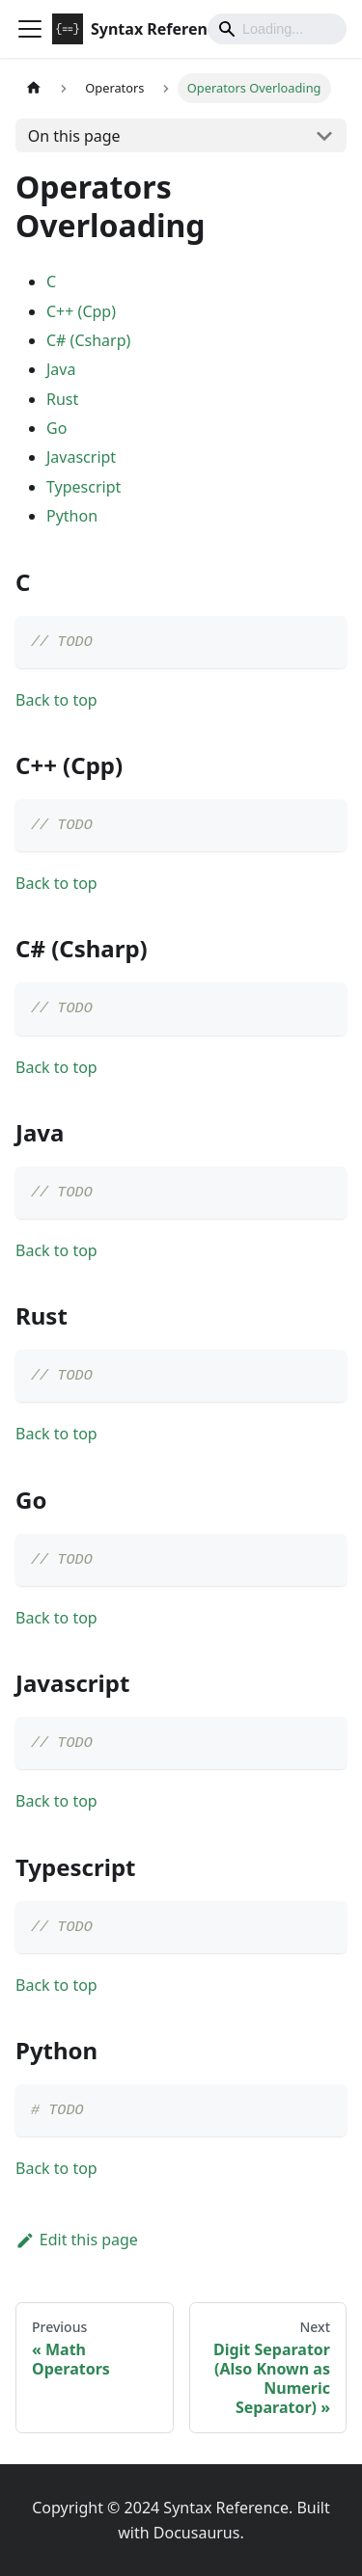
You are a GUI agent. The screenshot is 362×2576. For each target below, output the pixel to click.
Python (71, 515)
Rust (62, 399)
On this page (74, 136)
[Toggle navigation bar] (29, 28)
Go (56, 428)
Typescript (83, 486)
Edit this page (76, 2239)
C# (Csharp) (88, 340)
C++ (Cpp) (81, 311)
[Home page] (33, 88)
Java (60, 369)
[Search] (277, 28)
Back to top (56, 700)
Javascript (81, 457)
